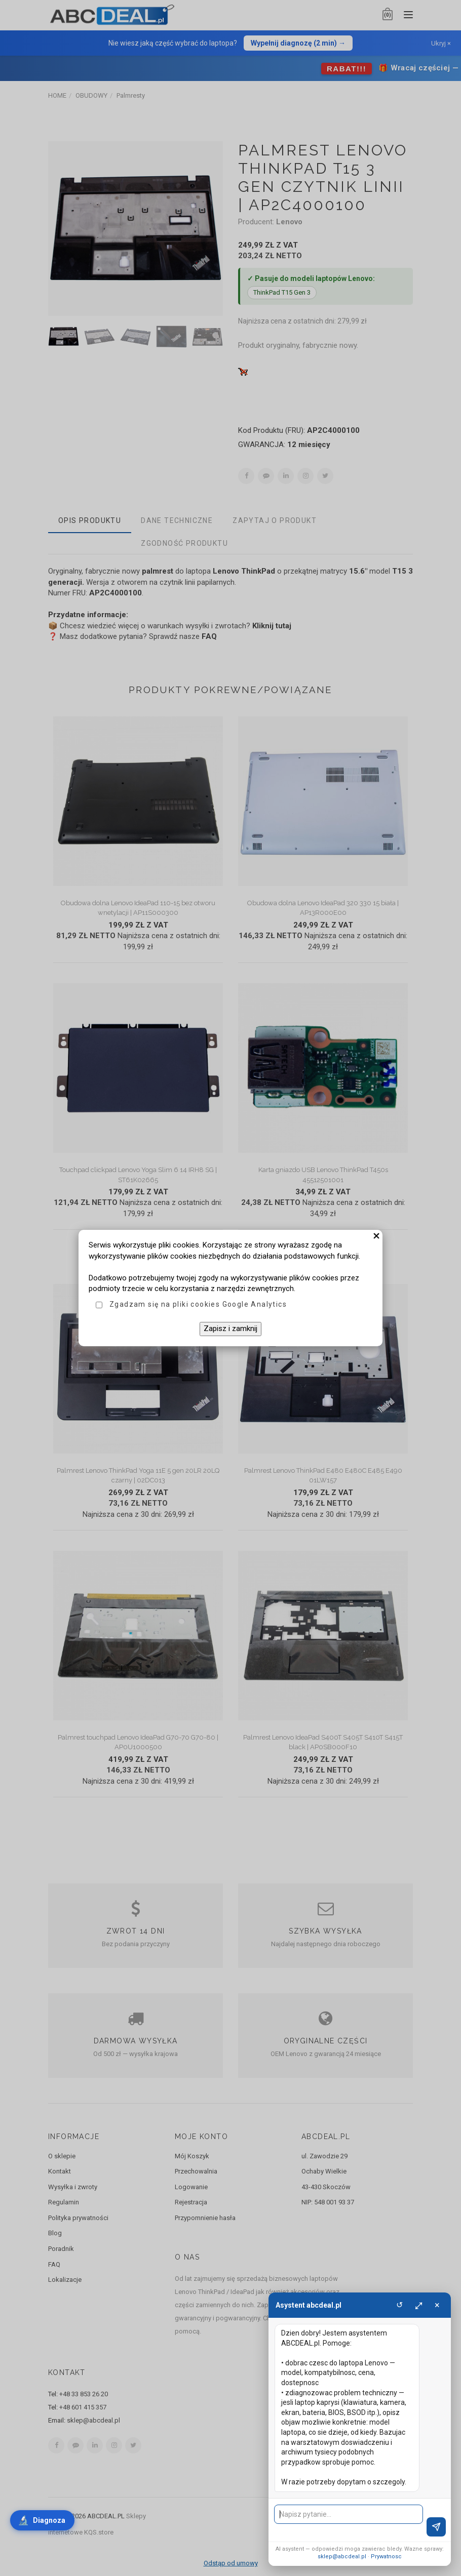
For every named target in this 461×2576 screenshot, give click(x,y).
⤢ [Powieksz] (418, 2305)
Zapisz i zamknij (230, 1328)
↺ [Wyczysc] (399, 2305)
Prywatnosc (386, 2556)
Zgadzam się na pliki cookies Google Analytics (198, 1304)
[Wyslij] (436, 2527)
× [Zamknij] (437, 2305)
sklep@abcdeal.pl (342, 2556)
